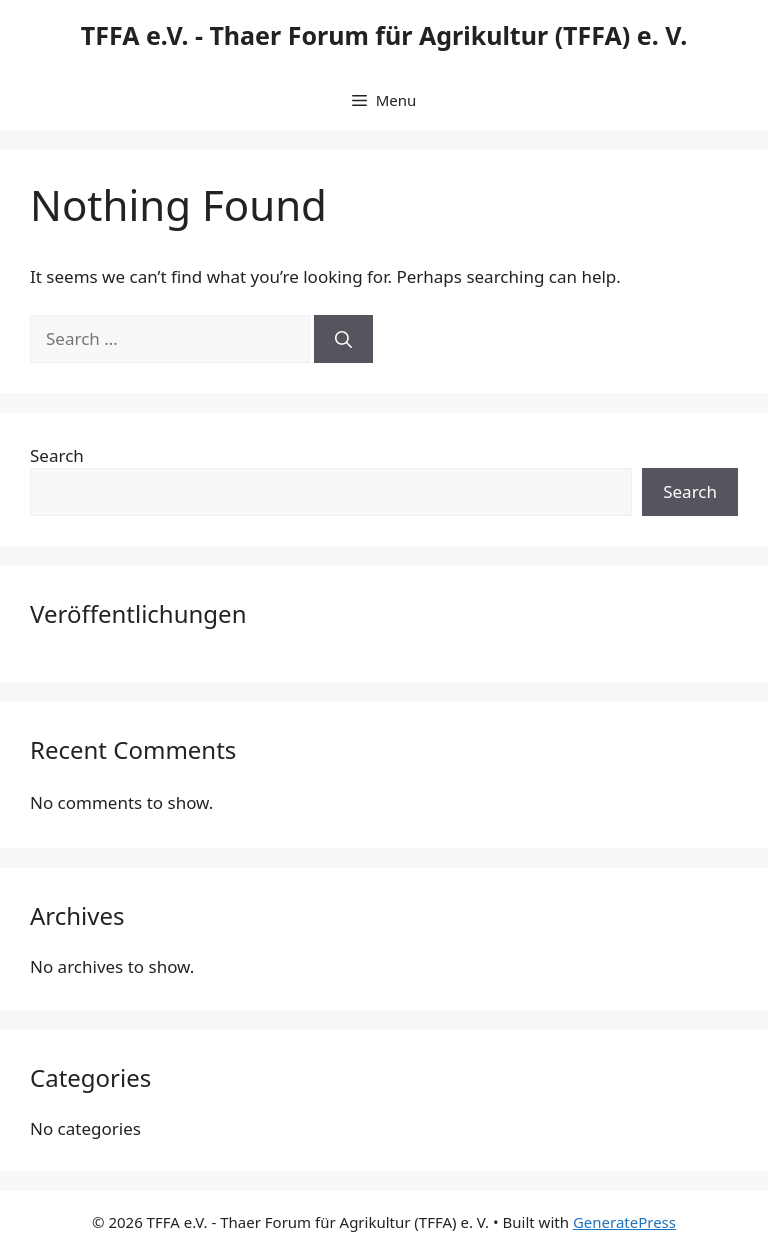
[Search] (343, 339)
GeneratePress (624, 1222)
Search (57, 455)
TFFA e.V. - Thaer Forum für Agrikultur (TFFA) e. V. (384, 35)
